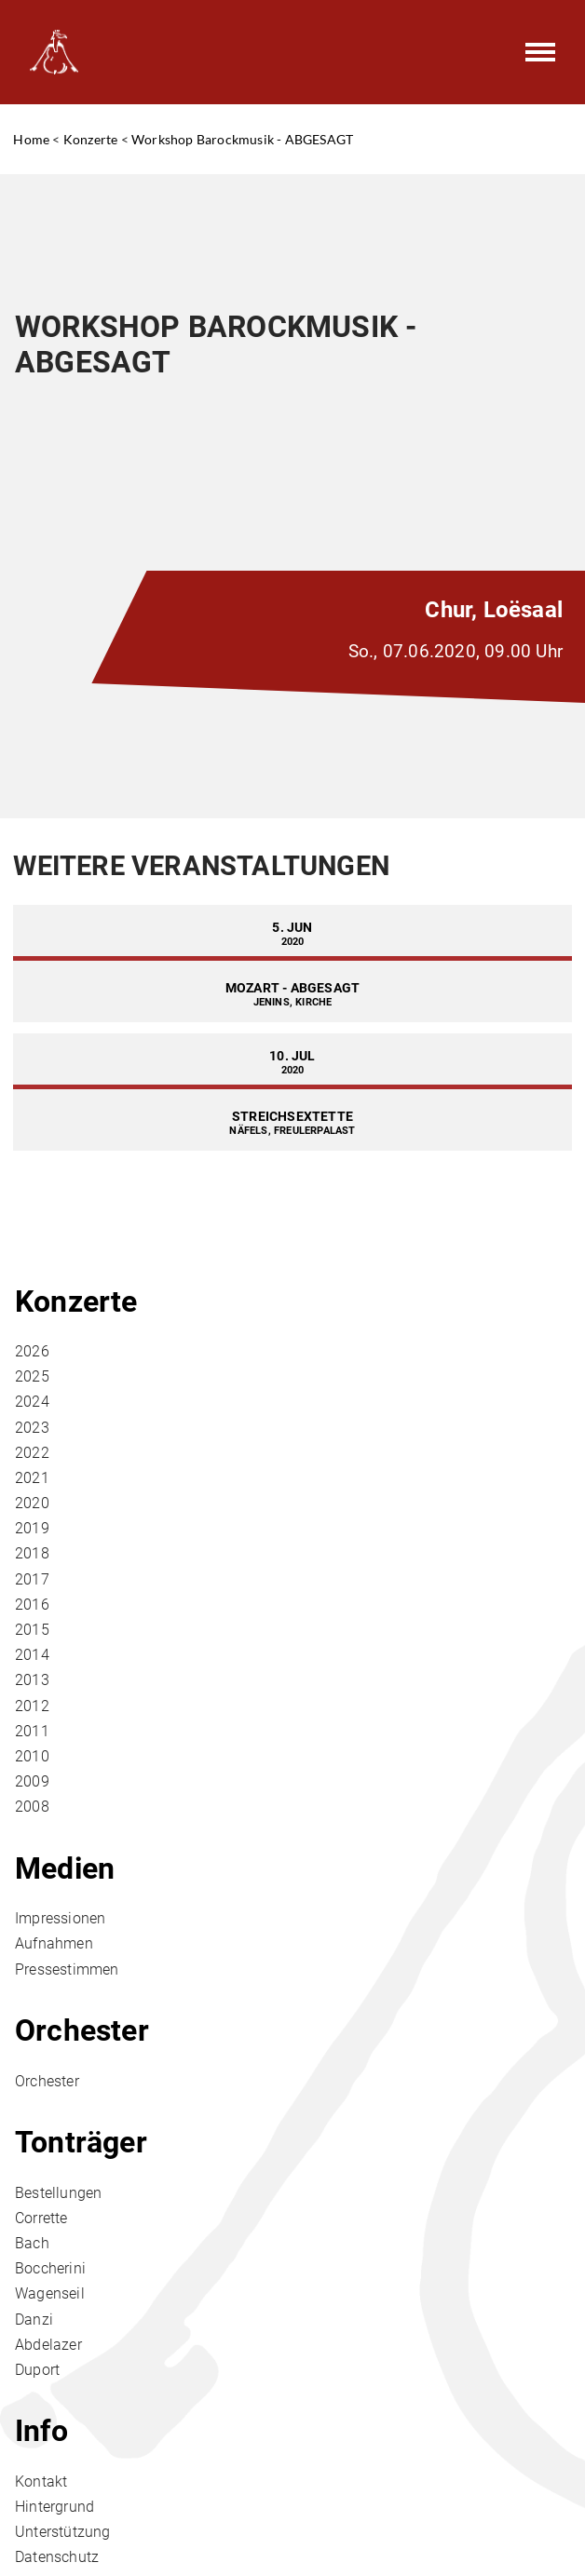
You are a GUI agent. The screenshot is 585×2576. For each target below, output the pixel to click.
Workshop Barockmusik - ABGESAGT (242, 139)
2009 (32, 1781)
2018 (32, 1553)
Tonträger (81, 2142)
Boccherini (50, 2268)
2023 (32, 1427)
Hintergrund (54, 2506)
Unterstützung (63, 2532)
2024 (32, 1401)
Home (31, 139)
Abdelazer (48, 2344)
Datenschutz (57, 2557)
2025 (32, 1376)
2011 (32, 1731)
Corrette (41, 2218)
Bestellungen (58, 2193)
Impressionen (60, 1918)
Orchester (82, 2030)
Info (41, 2430)
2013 (32, 1680)
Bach (32, 2243)
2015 (32, 1630)
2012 (32, 1706)
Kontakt (41, 2481)
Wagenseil (50, 2293)
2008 (32, 1806)
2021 (32, 1478)
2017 (32, 1579)
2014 (32, 1655)
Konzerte (90, 139)
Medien (65, 1868)
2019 (32, 1528)
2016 (32, 1604)
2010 (32, 1756)
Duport (37, 2370)
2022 (32, 1453)
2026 (32, 1351)
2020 (32, 1503)
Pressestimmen (67, 1969)
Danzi (34, 2319)
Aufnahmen (54, 1943)
